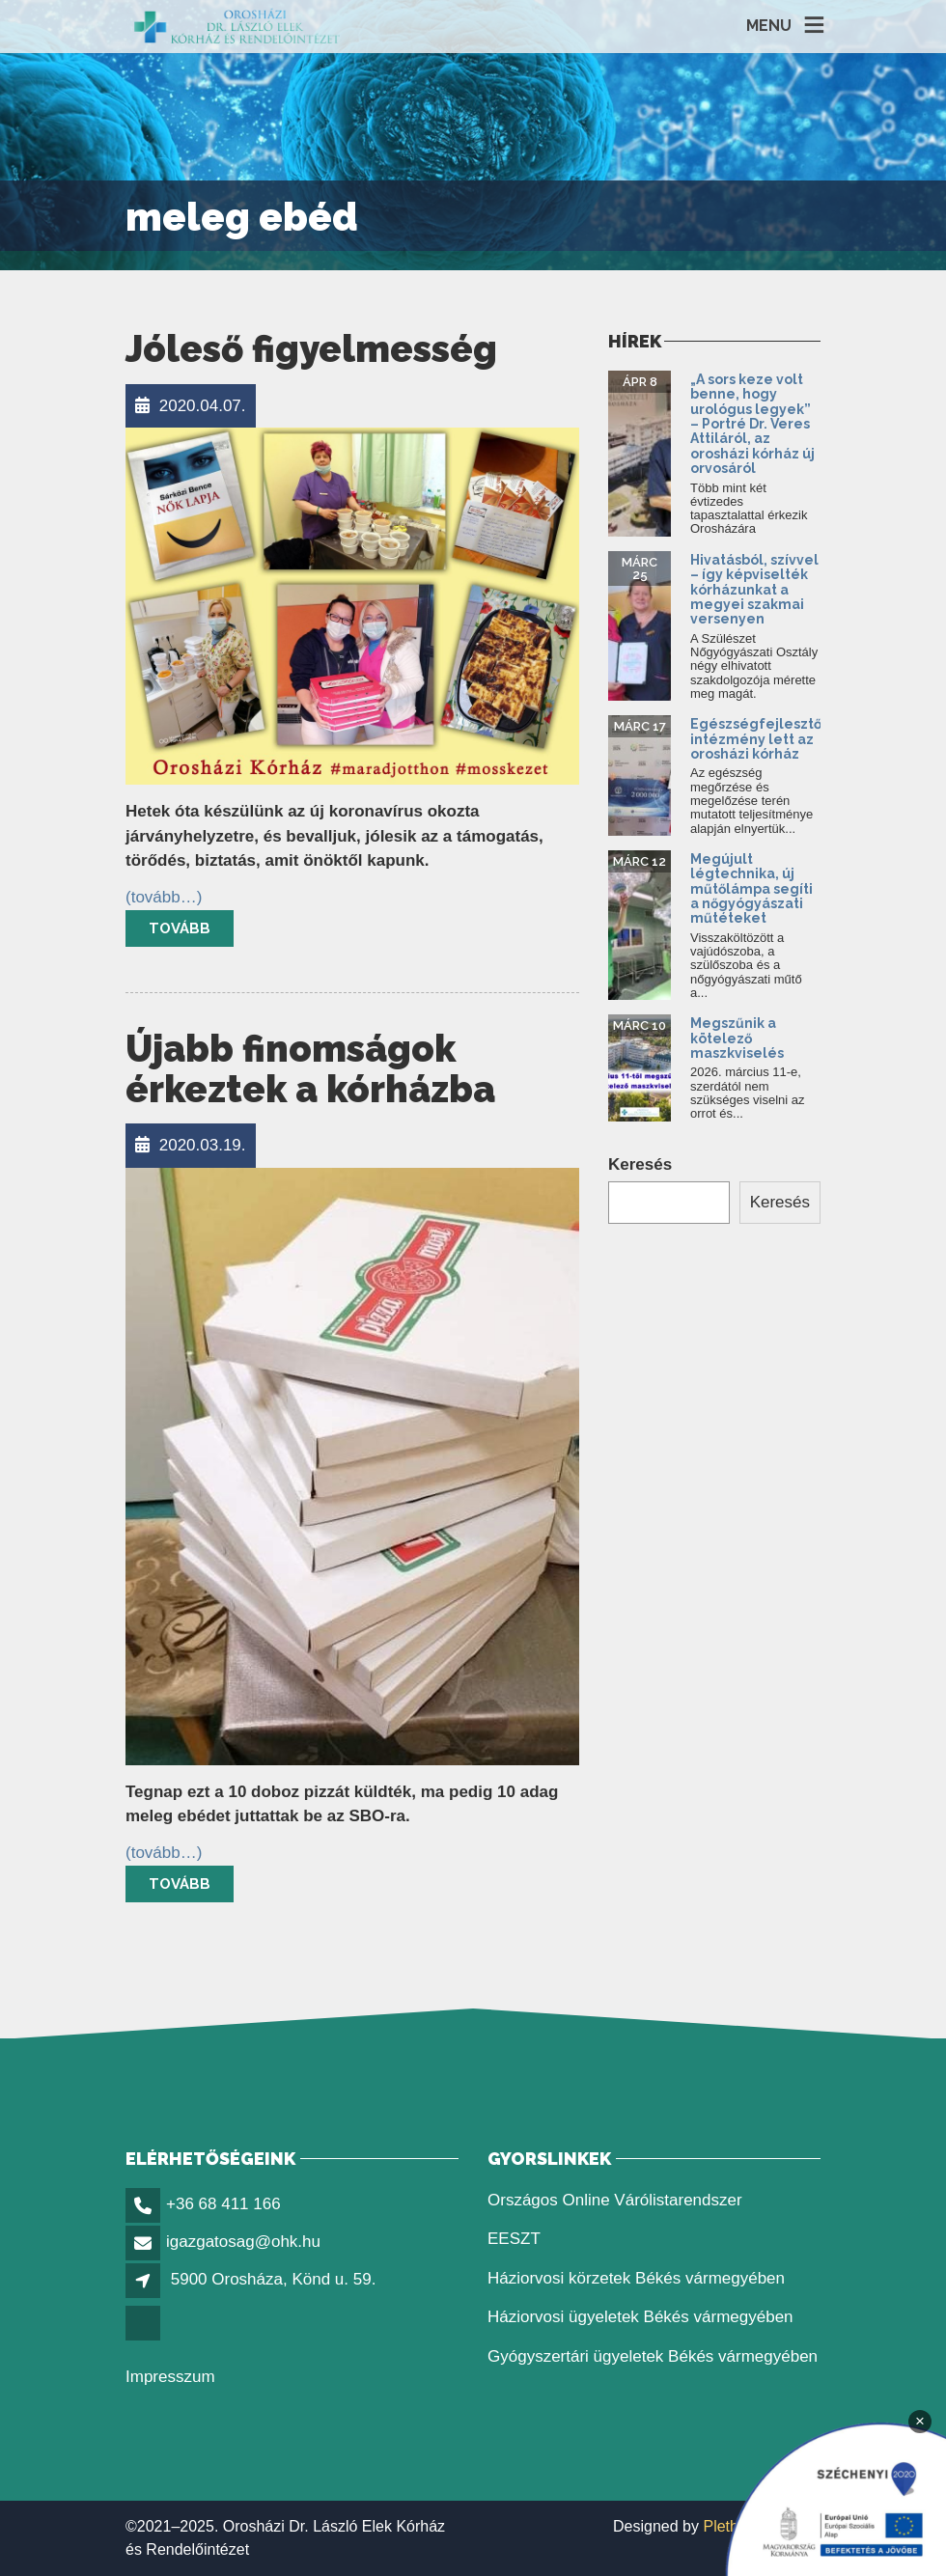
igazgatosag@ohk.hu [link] (243, 2241)
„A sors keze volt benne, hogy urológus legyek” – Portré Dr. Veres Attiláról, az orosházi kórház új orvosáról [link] (752, 424)
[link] (236, 26)
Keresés (640, 1164)
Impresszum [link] (170, 2377)
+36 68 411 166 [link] (223, 2204)
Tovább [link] (179, 928)
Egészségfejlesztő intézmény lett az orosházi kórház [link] (755, 739)
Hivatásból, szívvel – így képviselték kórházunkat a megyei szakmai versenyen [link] (754, 589)
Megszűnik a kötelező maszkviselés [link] (737, 1038)
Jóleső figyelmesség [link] (311, 349)
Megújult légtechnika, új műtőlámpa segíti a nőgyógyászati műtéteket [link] (751, 889)
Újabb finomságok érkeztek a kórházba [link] (310, 1069)
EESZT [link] (514, 2239)
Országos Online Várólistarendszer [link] (614, 2200)
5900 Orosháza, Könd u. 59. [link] (273, 2279)
